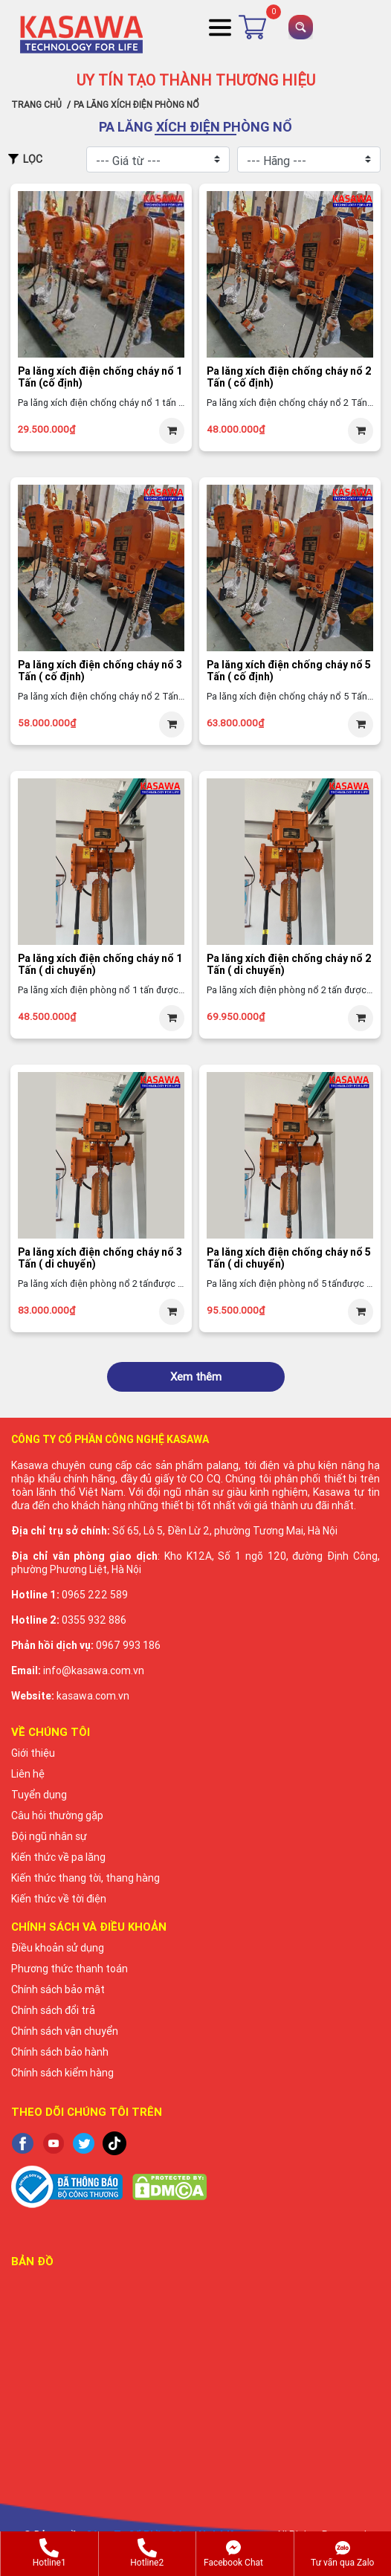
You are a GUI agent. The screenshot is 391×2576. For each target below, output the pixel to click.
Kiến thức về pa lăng (58, 1857)
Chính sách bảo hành (60, 2052)
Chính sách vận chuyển (64, 2031)
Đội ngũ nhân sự (49, 1836)
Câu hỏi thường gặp (57, 1815)
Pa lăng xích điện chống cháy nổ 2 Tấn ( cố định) (289, 377)
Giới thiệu (33, 1753)
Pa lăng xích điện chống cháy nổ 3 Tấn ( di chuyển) (100, 1258)
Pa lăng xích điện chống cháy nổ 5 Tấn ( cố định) (289, 671)
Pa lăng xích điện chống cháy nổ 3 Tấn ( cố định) (100, 671)
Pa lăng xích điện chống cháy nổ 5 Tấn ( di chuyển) (289, 1258)
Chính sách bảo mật (58, 1989)
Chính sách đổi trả (53, 2010)
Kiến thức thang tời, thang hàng (85, 1878)
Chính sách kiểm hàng (62, 2072)
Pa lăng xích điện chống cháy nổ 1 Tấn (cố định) (100, 377)
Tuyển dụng (39, 1794)
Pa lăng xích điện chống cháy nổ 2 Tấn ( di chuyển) (289, 965)
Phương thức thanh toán (69, 1968)
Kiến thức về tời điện (58, 1898)
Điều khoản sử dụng (57, 1947)
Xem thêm (196, 1376)
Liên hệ (28, 1774)
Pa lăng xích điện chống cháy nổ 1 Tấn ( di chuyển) (100, 965)
